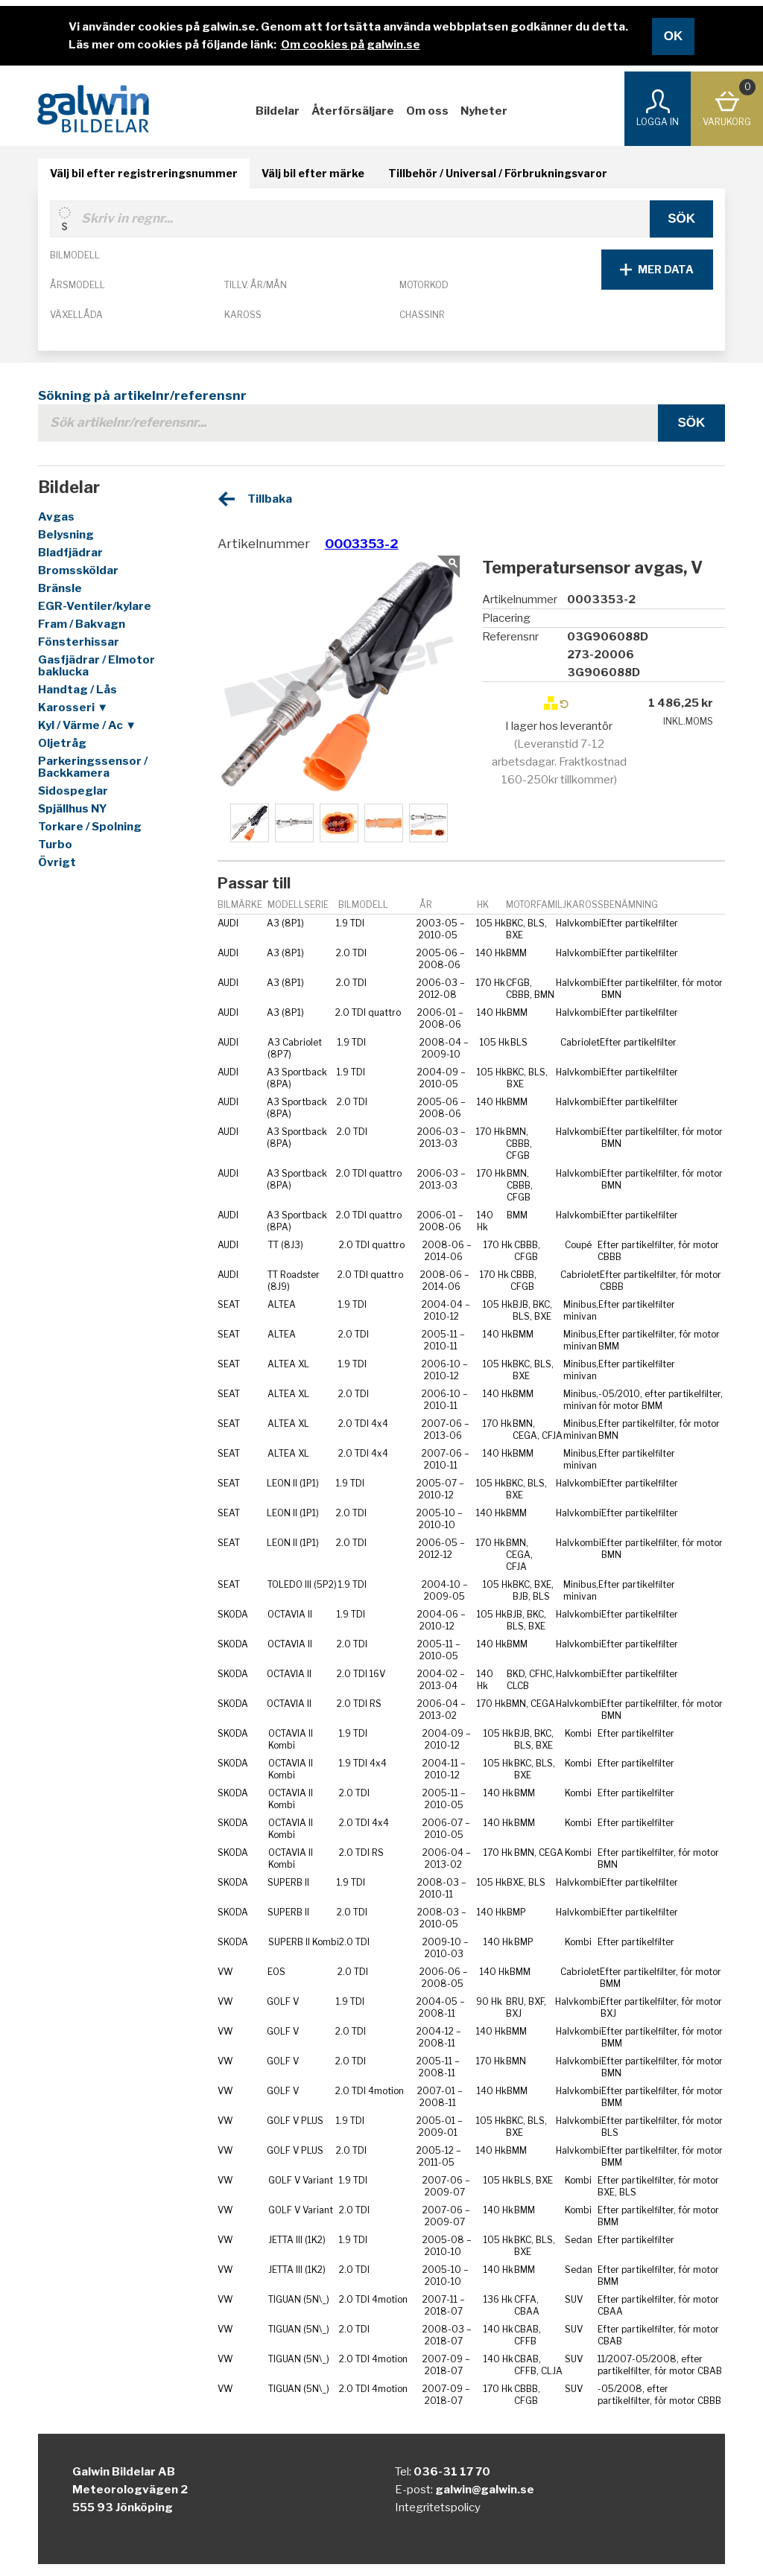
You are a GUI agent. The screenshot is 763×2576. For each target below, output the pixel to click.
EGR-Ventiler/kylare (94, 606)
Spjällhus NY (72, 808)
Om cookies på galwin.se (350, 44)
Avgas (56, 517)
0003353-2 (362, 543)
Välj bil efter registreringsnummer (144, 173)
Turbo (55, 844)
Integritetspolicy (438, 2507)
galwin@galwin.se (484, 2489)
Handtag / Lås (77, 689)
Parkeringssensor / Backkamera (93, 767)
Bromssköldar (78, 570)
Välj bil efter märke (313, 173)
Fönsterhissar (78, 642)
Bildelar (278, 111)
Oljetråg (62, 743)
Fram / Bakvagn (81, 624)
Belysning (66, 534)
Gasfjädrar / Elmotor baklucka (96, 665)
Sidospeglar (73, 791)
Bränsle (60, 588)
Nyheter (483, 111)
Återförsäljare (352, 111)
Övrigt (57, 862)
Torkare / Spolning (90, 826)
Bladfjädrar (70, 552)
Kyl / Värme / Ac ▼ (87, 725)
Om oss (427, 111)
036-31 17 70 (452, 2471)
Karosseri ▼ (73, 707)
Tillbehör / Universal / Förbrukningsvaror (497, 173)
